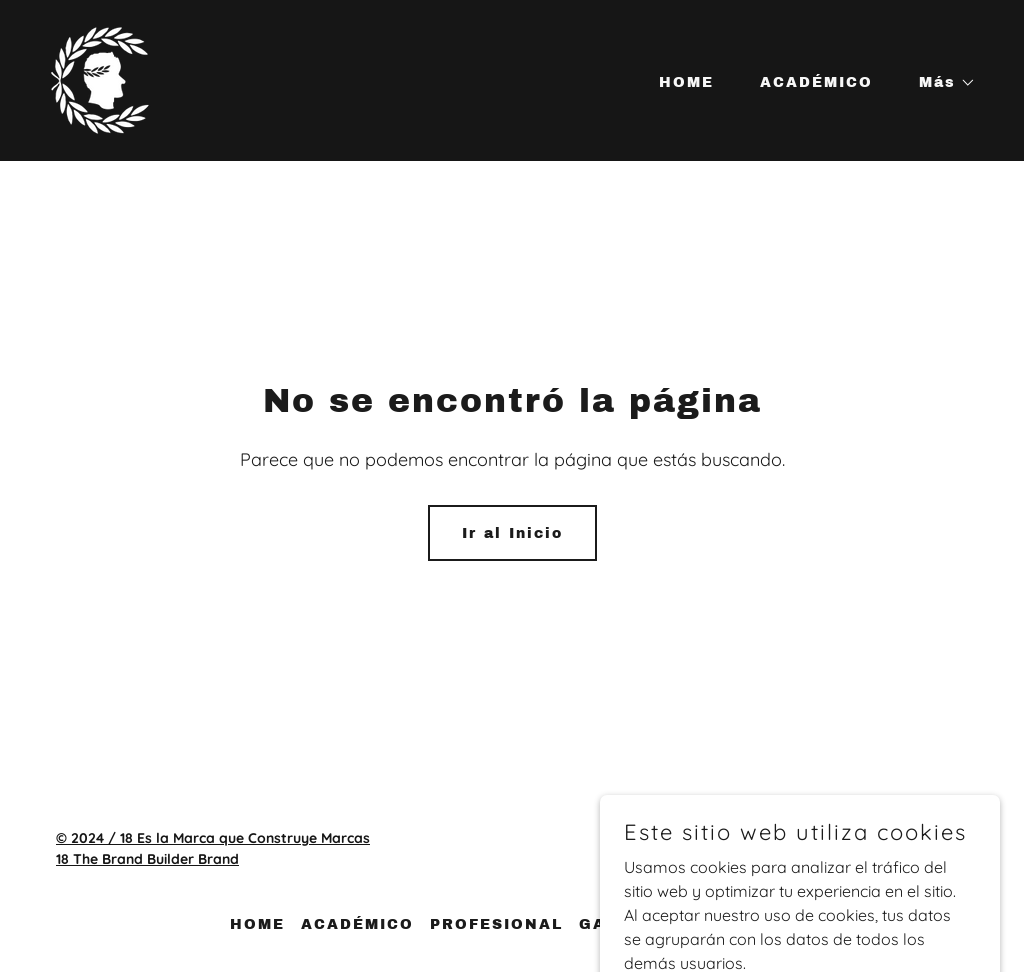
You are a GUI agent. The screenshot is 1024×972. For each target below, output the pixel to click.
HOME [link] (686, 82)
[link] (100, 79)
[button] (940, 83)
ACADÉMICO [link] (816, 82)
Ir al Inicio (512, 533)
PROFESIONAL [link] (496, 924)
